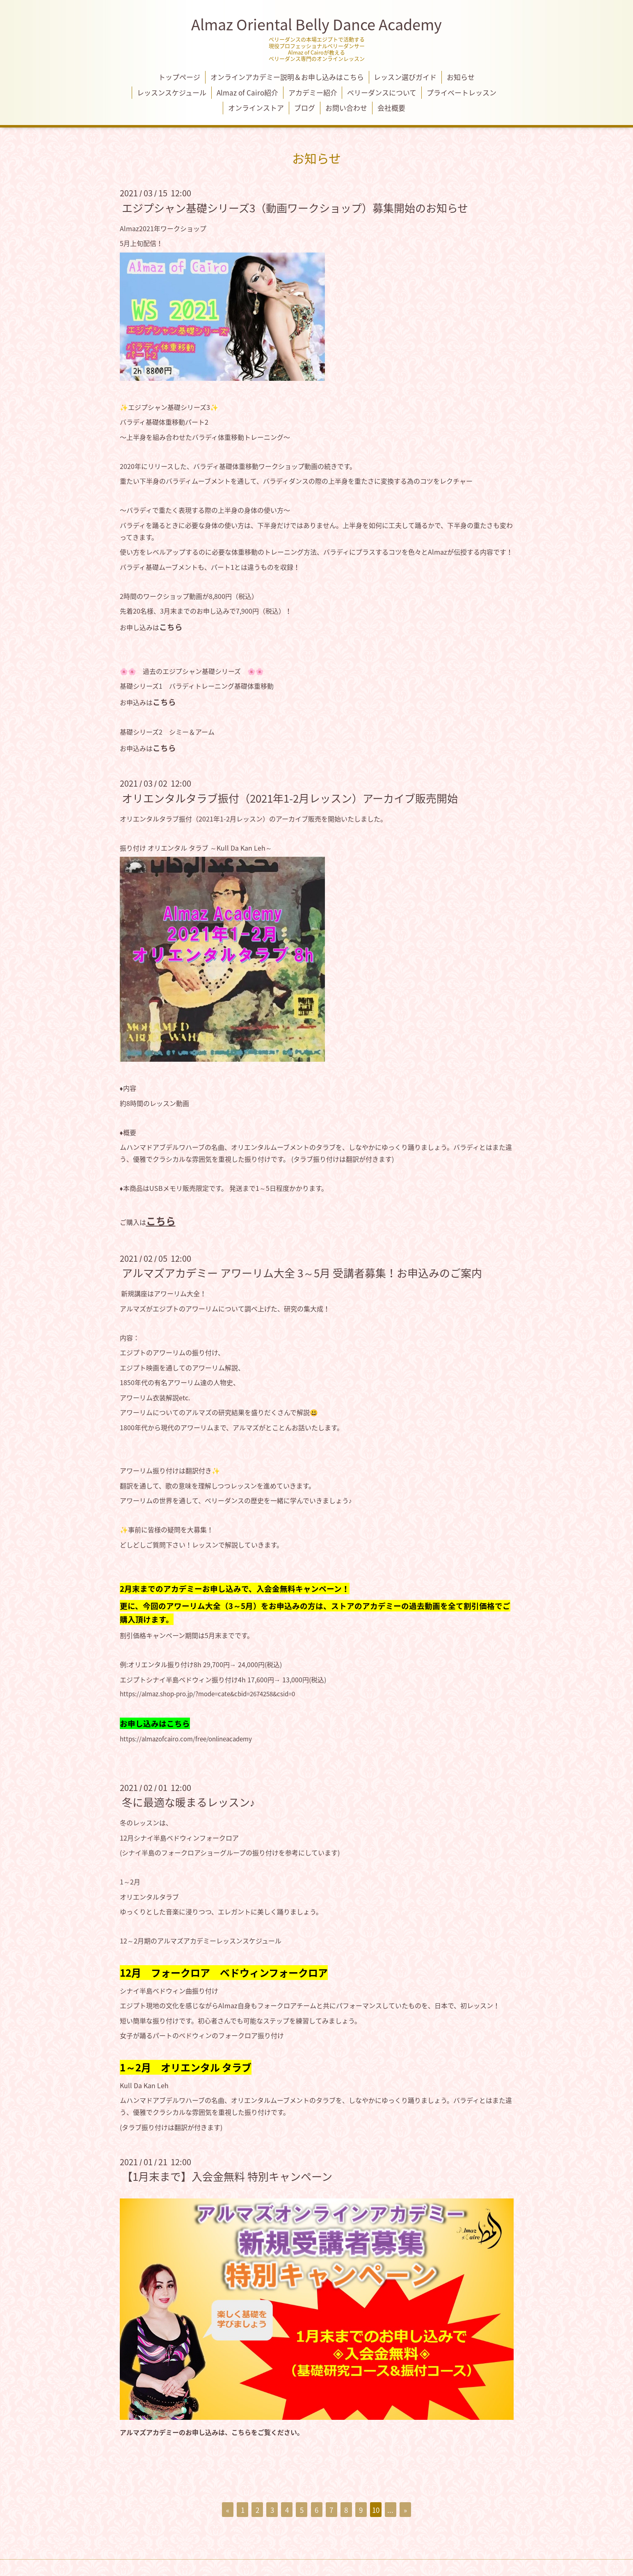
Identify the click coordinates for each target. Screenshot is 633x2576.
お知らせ (461, 77)
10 (375, 2510)
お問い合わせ (346, 107)
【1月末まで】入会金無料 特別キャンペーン (227, 2176)
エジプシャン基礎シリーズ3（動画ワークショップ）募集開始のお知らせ (295, 207)
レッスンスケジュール (171, 92)
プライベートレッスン (461, 92)
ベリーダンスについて (381, 92)
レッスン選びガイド (405, 77)
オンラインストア (256, 107)
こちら (171, 627)
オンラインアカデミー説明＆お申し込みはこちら (287, 77)
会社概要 (391, 107)
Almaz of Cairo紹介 (247, 92)
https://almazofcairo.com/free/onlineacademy (186, 1738)
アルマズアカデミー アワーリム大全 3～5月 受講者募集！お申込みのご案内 (302, 1273)
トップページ (179, 77)
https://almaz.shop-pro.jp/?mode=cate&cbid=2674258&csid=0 (207, 1693)
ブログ (304, 107)
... (390, 2510)
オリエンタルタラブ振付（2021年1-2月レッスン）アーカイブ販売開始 (290, 798)
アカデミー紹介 (312, 92)
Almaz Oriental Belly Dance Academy (316, 24)
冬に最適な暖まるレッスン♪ (188, 1802)
